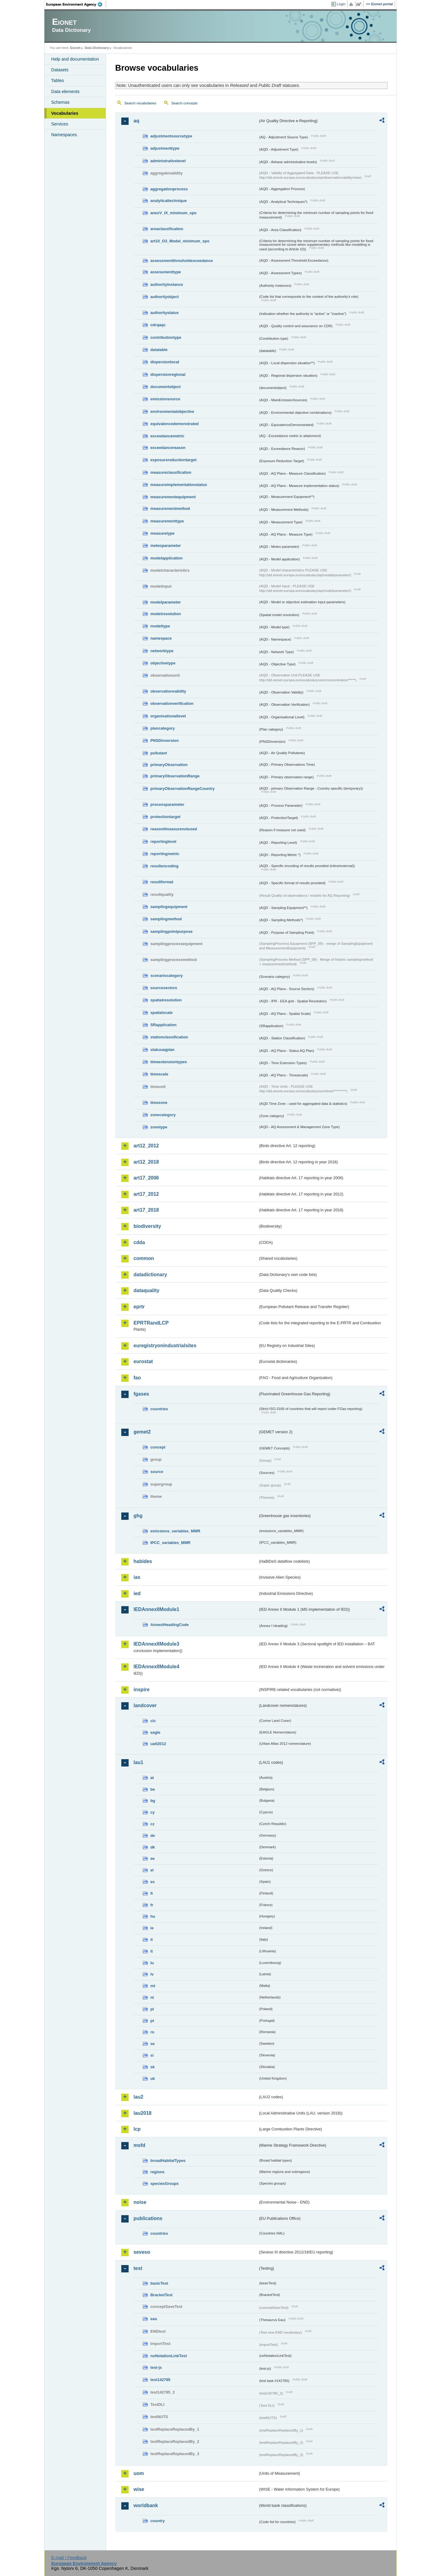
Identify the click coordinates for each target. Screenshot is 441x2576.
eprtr (139, 1306)
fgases (141, 1393)
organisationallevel (168, 716)
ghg (138, 1515)
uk (152, 2078)
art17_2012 (146, 1194)
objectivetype (162, 663)
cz (152, 1824)
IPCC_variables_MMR (170, 1542)
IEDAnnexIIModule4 (156, 1666)
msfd (139, 2145)
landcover (145, 1705)
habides (143, 1561)
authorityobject (164, 296)
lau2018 (143, 2113)
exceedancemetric (167, 436)
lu (152, 1963)
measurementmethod (170, 508)
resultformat (161, 882)
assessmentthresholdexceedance (181, 260)
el (152, 1870)
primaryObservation (169, 764)
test (138, 2268)
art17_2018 (146, 1210)
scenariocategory (166, 975)
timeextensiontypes (168, 1062)
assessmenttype (165, 272)
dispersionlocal (164, 362)
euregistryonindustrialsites (165, 1345)
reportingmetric (164, 853)
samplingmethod (166, 919)
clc (153, 1720)
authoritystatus (164, 312)
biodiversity (147, 1226)
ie (152, 1928)
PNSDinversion (164, 740)
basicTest (159, 2283)
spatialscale (161, 1012)
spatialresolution (166, 1000)
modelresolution (165, 613)
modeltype (160, 626)
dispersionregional (168, 374)
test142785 (160, 2379)
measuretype (162, 533)
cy (152, 1812)
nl (152, 1997)
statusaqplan (162, 1049)
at (152, 1777)
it (151, 1939)
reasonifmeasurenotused (173, 829)
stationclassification (169, 1037)
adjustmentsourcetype (171, 136)
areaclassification (166, 228)
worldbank (146, 2505)
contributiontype (165, 337)
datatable (159, 349)
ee (152, 1858)
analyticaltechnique (168, 200)
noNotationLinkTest (168, 2356)
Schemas (60, 102)
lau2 (138, 2096)
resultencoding (164, 866)
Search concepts (184, 103)
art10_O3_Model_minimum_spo (179, 241)
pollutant (158, 753)
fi (151, 1893)
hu (152, 1916)
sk (152, 2067)
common (144, 1258)
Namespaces (64, 134)
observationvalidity (168, 691)
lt (151, 1951)
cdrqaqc (158, 325)
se (152, 2043)
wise (139, 2489)
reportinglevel (163, 841)
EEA (76, 4)
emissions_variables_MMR (175, 1531)
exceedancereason (168, 447)
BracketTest (161, 2295)
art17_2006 (146, 1177)
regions (157, 2172)
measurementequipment (173, 497)
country (157, 2520)
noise (140, 2202)
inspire (141, 1689)
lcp (137, 2129)
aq (136, 120)
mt (152, 1985)
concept (157, 1447)
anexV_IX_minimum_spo (173, 213)
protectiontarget (165, 816)
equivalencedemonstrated (174, 423)
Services (59, 124)
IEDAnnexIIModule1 (156, 1609)
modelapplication (166, 558)
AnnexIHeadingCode (169, 1624)
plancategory (162, 728)
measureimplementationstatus (178, 484)
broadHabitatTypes (168, 2160)
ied (137, 1593)
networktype (161, 651)
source (156, 1471)
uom (139, 2473)
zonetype (158, 1127)
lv (152, 1974)
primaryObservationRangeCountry (182, 788)
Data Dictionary (97, 48)
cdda (139, 1242)
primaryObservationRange (175, 776)
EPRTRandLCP (151, 1322)
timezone (158, 1102)
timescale (159, 1074)
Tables (57, 80)
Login (341, 4)
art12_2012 (146, 1145)
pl (152, 2009)
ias (137, 1577)
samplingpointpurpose (171, 931)
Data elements (65, 91)
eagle (155, 1732)
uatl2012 (158, 1743)
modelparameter (165, 602)
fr (151, 1905)
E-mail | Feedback (69, 2557)
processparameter (167, 804)
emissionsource (165, 399)
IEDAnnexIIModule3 (156, 1644)
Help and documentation (75, 59)
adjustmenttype (164, 148)
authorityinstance (166, 284)
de (152, 1835)
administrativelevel (168, 161)
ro (152, 2032)
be (152, 1789)
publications (148, 2218)
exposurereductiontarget (173, 460)
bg (152, 1800)
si (152, 2055)
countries (159, 1409)
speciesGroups (164, 2183)
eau (153, 2318)
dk (152, 1847)
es (152, 1881)
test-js (156, 2367)
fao (137, 1377)
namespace (161, 638)
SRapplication (163, 1025)
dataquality (146, 1290)
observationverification (172, 703)
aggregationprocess (169, 189)
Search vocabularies (140, 103)
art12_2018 (146, 1162)
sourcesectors (163, 987)
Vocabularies (64, 113)
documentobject (165, 386)
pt (152, 2020)
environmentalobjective (172, 411)
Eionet (75, 48)
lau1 (138, 1762)
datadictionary (150, 1274)
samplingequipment (168, 906)
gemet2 (142, 1431)
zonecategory (163, 1114)
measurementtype (167, 521)
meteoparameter (165, 545)
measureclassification (170, 472)
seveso (142, 2252)
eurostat (143, 1361)
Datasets (60, 69)
